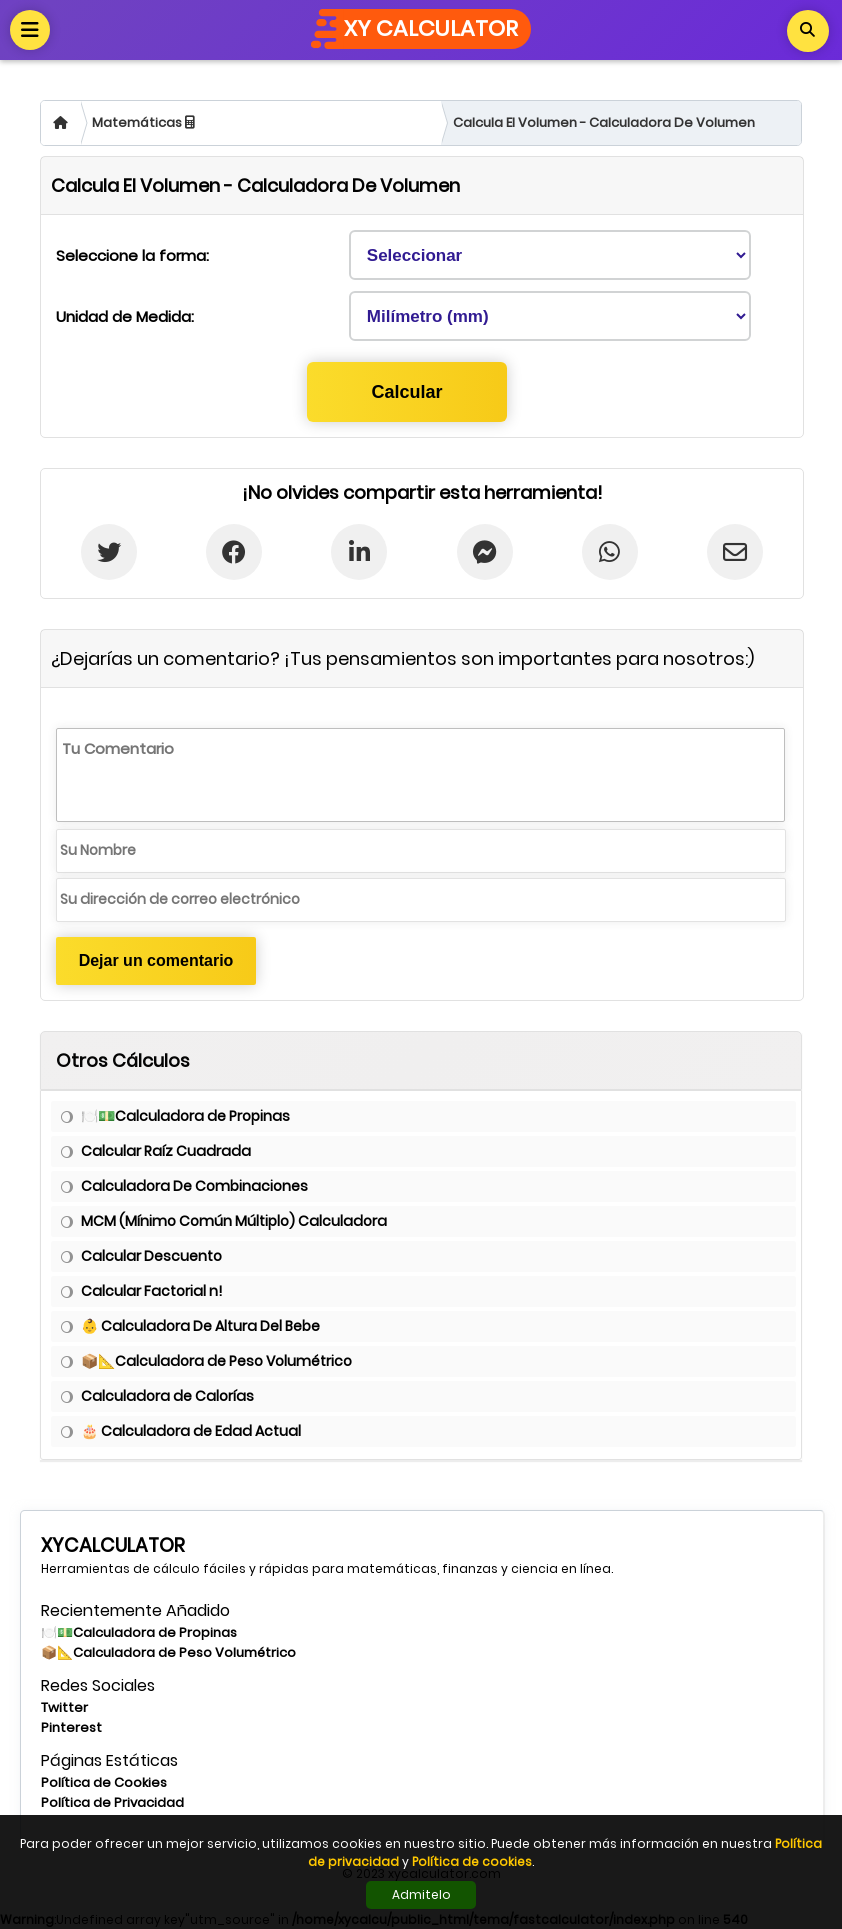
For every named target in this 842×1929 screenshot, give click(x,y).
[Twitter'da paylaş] (109, 552)
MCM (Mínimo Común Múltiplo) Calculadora (234, 1221)
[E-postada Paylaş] (735, 552)
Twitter (64, 1707)
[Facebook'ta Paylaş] (234, 552)
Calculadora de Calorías (167, 1396)
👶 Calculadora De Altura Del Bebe (200, 1326)
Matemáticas (143, 122)
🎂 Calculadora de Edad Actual (191, 1431)
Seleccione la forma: (132, 255)
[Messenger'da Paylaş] (484, 552)
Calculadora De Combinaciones (194, 1186)
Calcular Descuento (151, 1256)
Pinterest (71, 1727)
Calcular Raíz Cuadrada (166, 1151)
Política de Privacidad (112, 1802)
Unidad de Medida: (125, 316)
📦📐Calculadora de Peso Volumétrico (216, 1361)
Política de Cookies (104, 1782)
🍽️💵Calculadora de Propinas (185, 1116)
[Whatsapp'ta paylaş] (610, 552)
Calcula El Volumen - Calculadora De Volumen (604, 122)
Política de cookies (472, 1861)
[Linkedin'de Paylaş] (359, 552)
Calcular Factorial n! (151, 1291)
